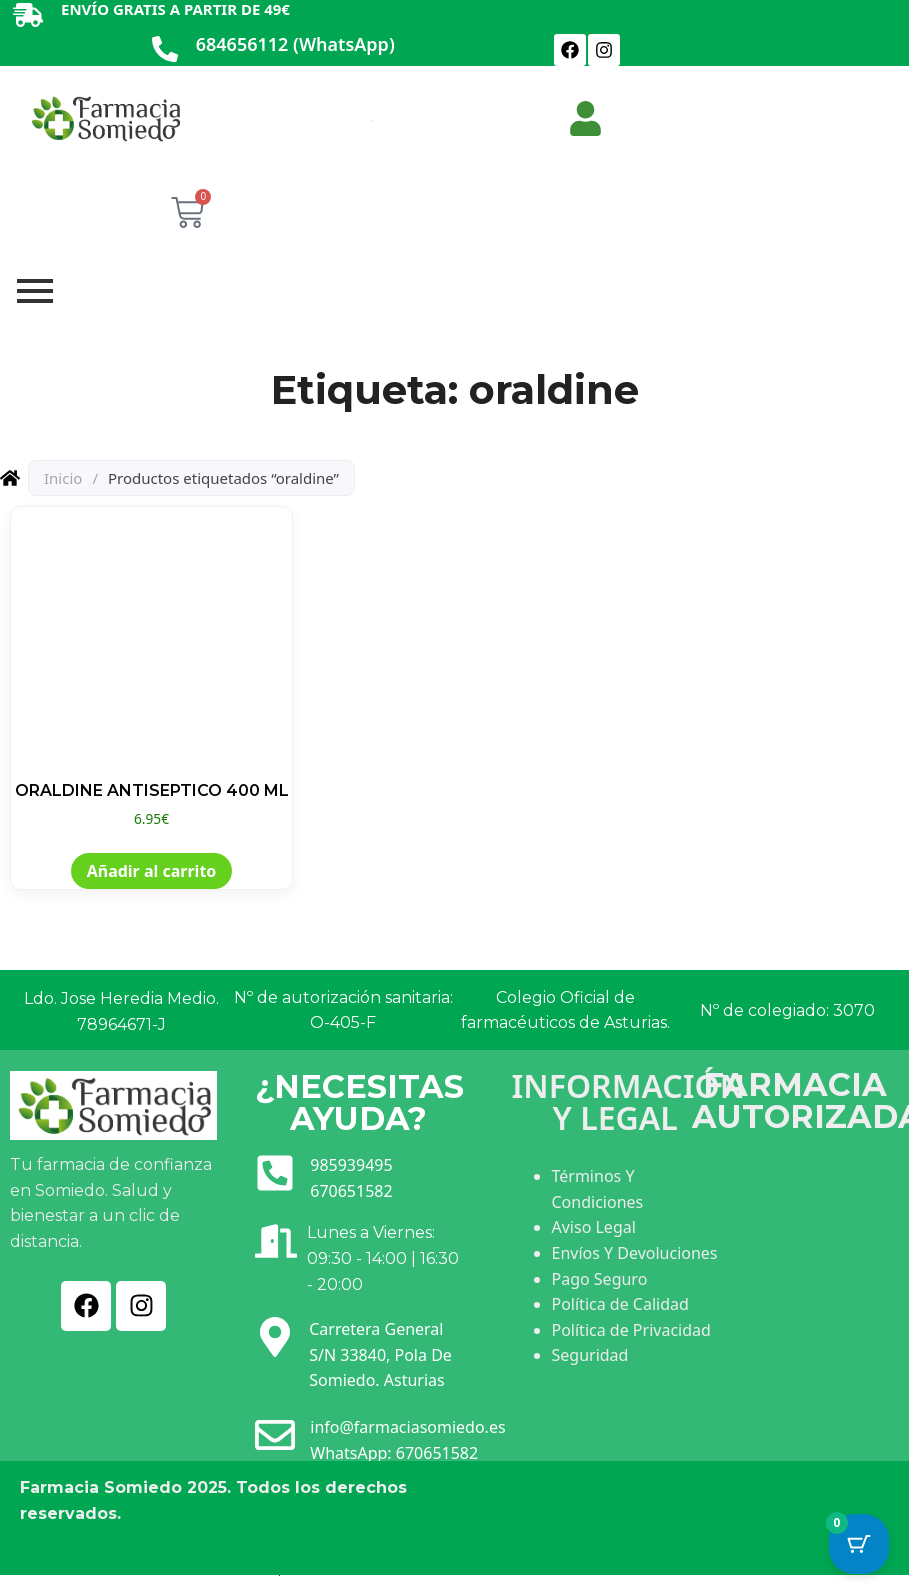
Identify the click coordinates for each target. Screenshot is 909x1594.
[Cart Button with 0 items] (859, 1544)
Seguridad (590, 1355)
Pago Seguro (600, 1279)
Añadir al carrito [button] (152, 871)
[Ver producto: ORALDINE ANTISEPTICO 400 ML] (151, 668)
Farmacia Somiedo (101, 1487)
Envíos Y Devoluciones (635, 1253)
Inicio (63, 478)
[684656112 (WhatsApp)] (165, 50)
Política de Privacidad (631, 1330)
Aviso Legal (594, 1227)
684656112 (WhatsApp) (295, 44)
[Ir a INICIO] (105, 117)
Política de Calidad (620, 1304)
